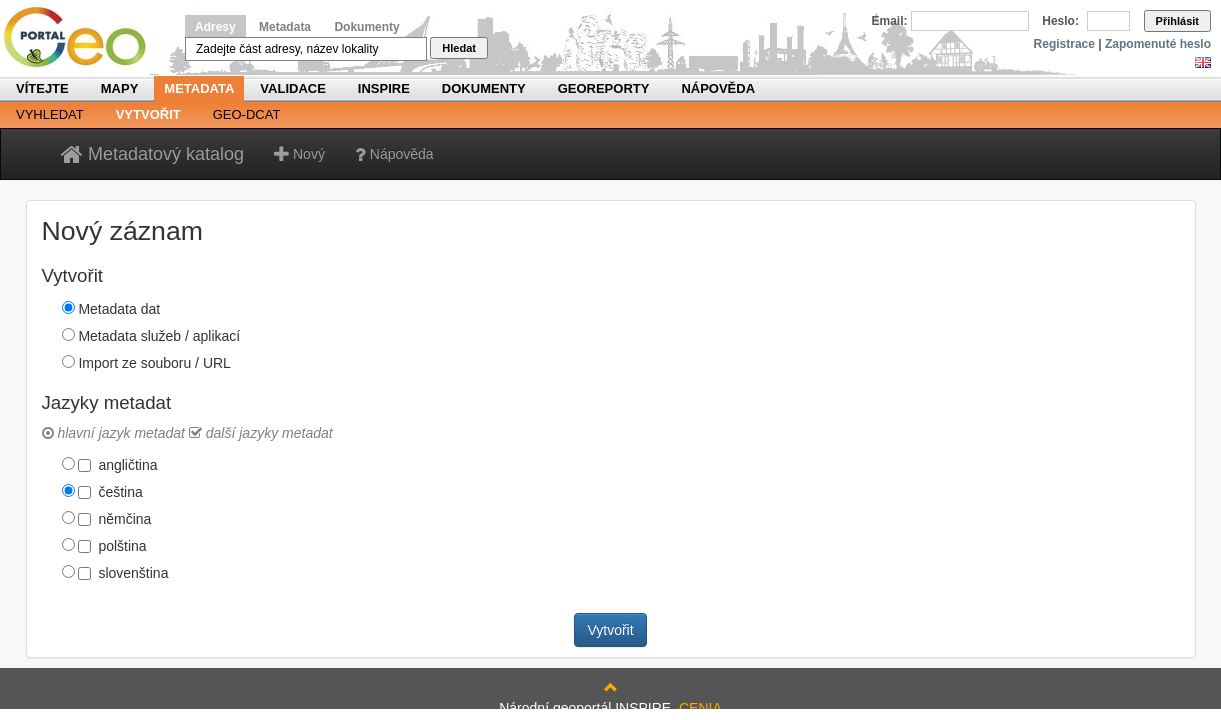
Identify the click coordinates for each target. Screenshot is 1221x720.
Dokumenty (366, 27)
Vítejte (42, 88)
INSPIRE (384, 88)
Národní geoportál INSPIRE (82, 37)
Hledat (459, 48)
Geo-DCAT (247, 114)
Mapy (120, 88)
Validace (292, 88)
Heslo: (1060, 21)
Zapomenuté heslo (1158, 44)
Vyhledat (50, 114)
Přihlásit (1177, 21)
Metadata (285, 27)
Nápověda (718, 88)
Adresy (215, 27)
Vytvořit (148, 114)
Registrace (1064, 44)
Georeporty (604, 88)
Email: (890, 21)
